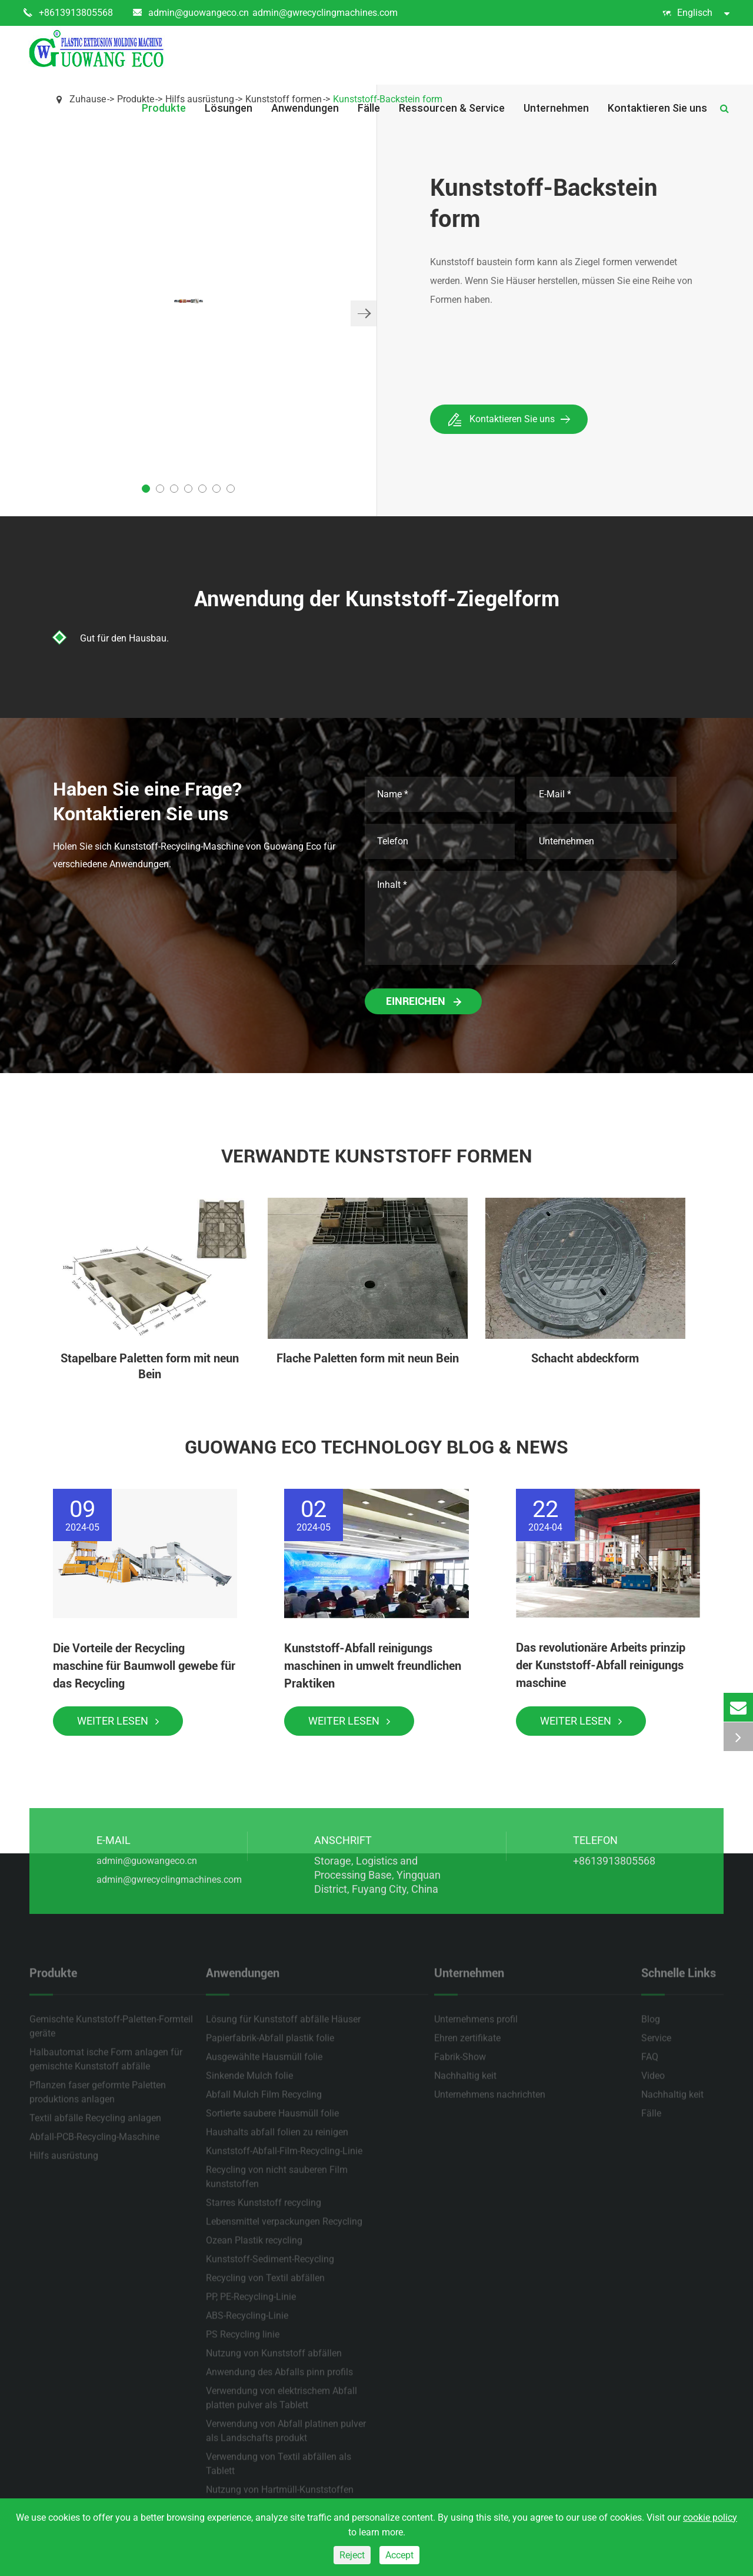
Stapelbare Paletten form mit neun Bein (150, 1366)
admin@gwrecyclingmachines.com (325, 12)
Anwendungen (305, 108)
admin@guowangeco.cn (191, 13)
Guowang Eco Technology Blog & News (376, 1447)
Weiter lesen (118, 1721)
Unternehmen (556, 108)
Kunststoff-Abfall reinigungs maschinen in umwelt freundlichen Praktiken (372, 1665)
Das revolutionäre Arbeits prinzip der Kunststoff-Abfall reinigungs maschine (600, 1665)
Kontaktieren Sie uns (657, 108)
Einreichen (423, 1001)
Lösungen (228, 108)
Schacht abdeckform (585, 1358)
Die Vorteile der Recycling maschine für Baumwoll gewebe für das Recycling (144, 1665)
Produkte (164, 108)
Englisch (695, 13)
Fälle (369, 108)
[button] (363, 313)
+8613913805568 (68, 13)
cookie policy (710, 2517)
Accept (399, 2555)
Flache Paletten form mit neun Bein (367, 1358)
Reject (352, 2555)
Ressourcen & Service (452, 108)
